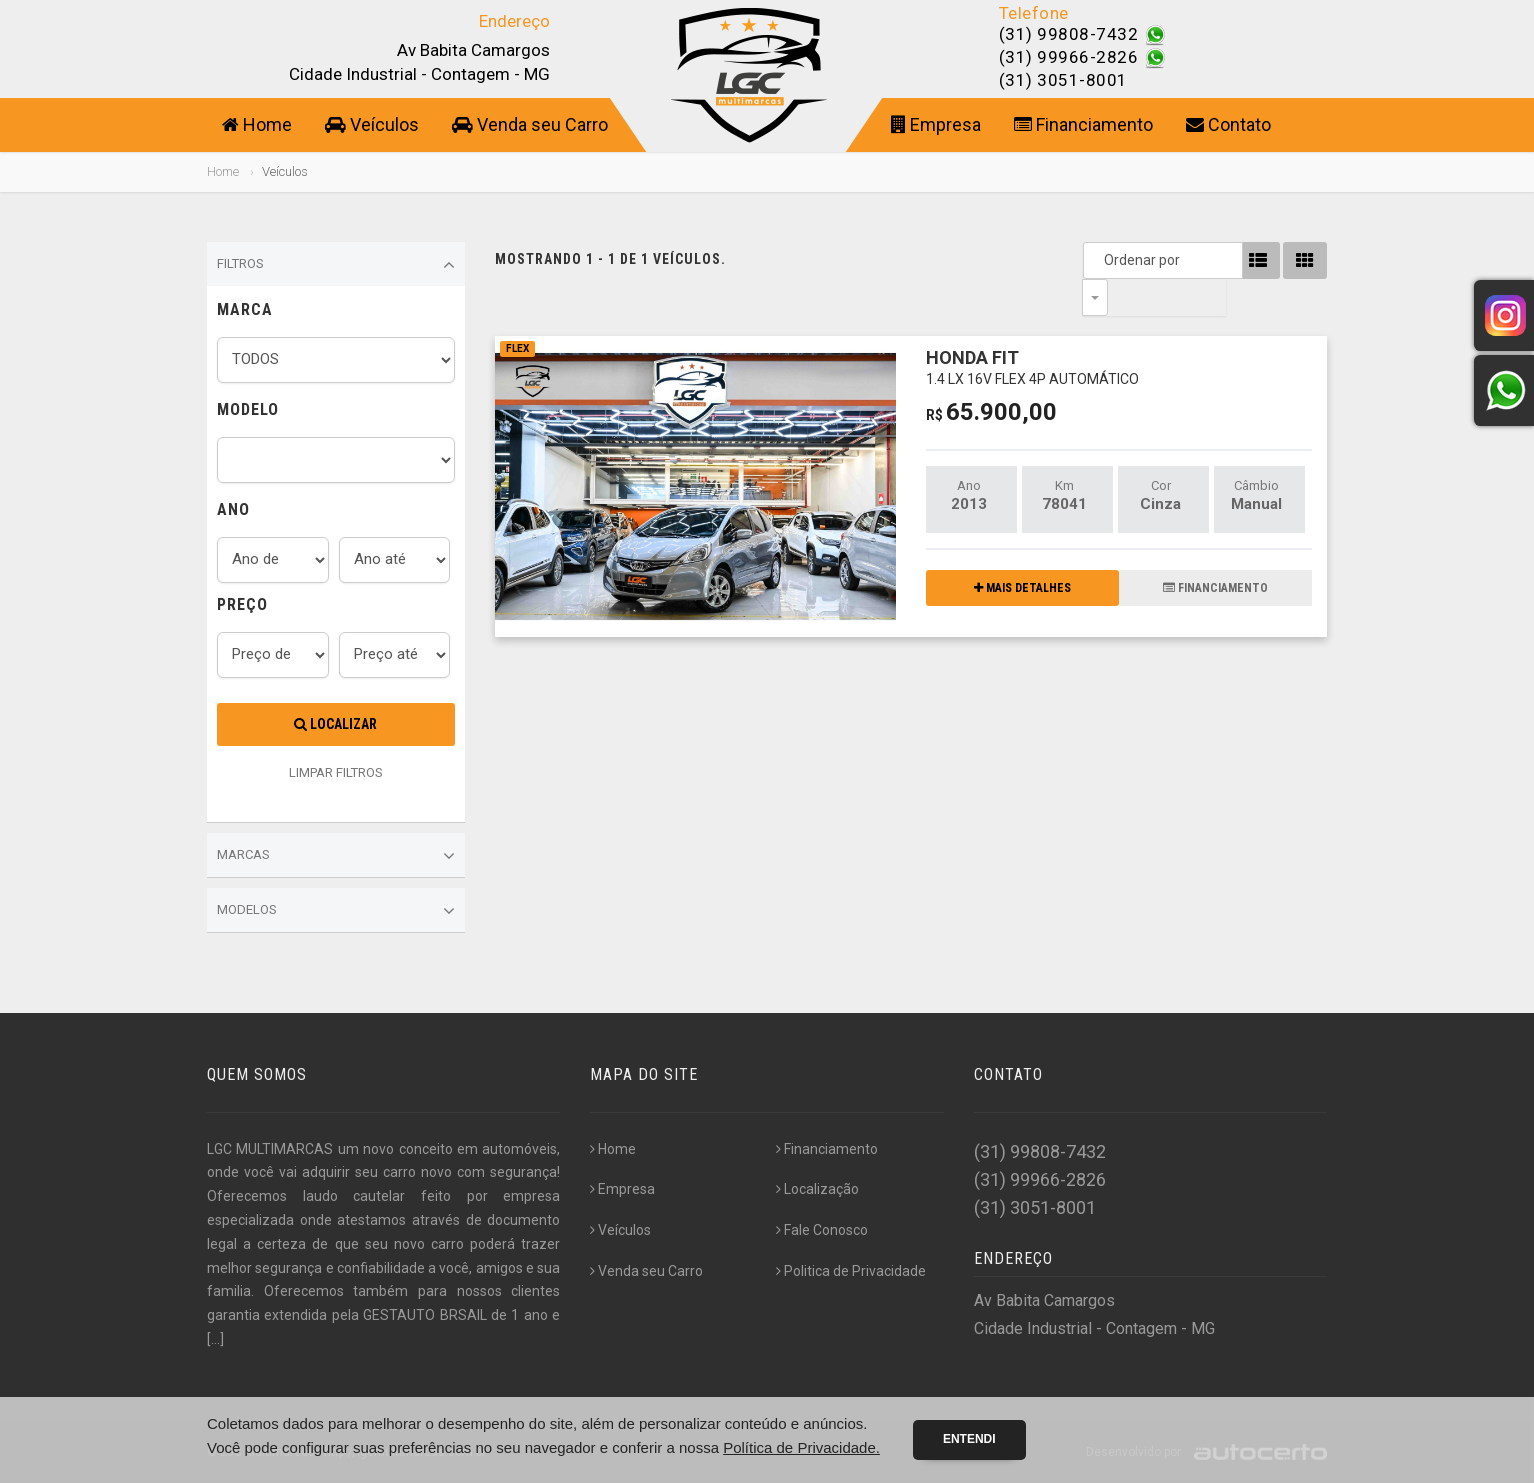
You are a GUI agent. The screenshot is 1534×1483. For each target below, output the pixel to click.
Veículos (372, 124)
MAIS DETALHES (1022, 551)
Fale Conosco (822, 1230)
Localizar (335, 724)
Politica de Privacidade (851, 1271)
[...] (215, 1339)
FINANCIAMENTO (1215, 551)
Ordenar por (1100, 260)
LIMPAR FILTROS (336, 772)
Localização (817, 1189)
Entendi (969, 1439)
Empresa (936, 124)
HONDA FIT (1032, 329)
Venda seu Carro (530, 124)
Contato (1228, 124)
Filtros (336, 265)
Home (257, 124)
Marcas (336, 856)
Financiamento (1083, 124)
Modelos (336, 911)
